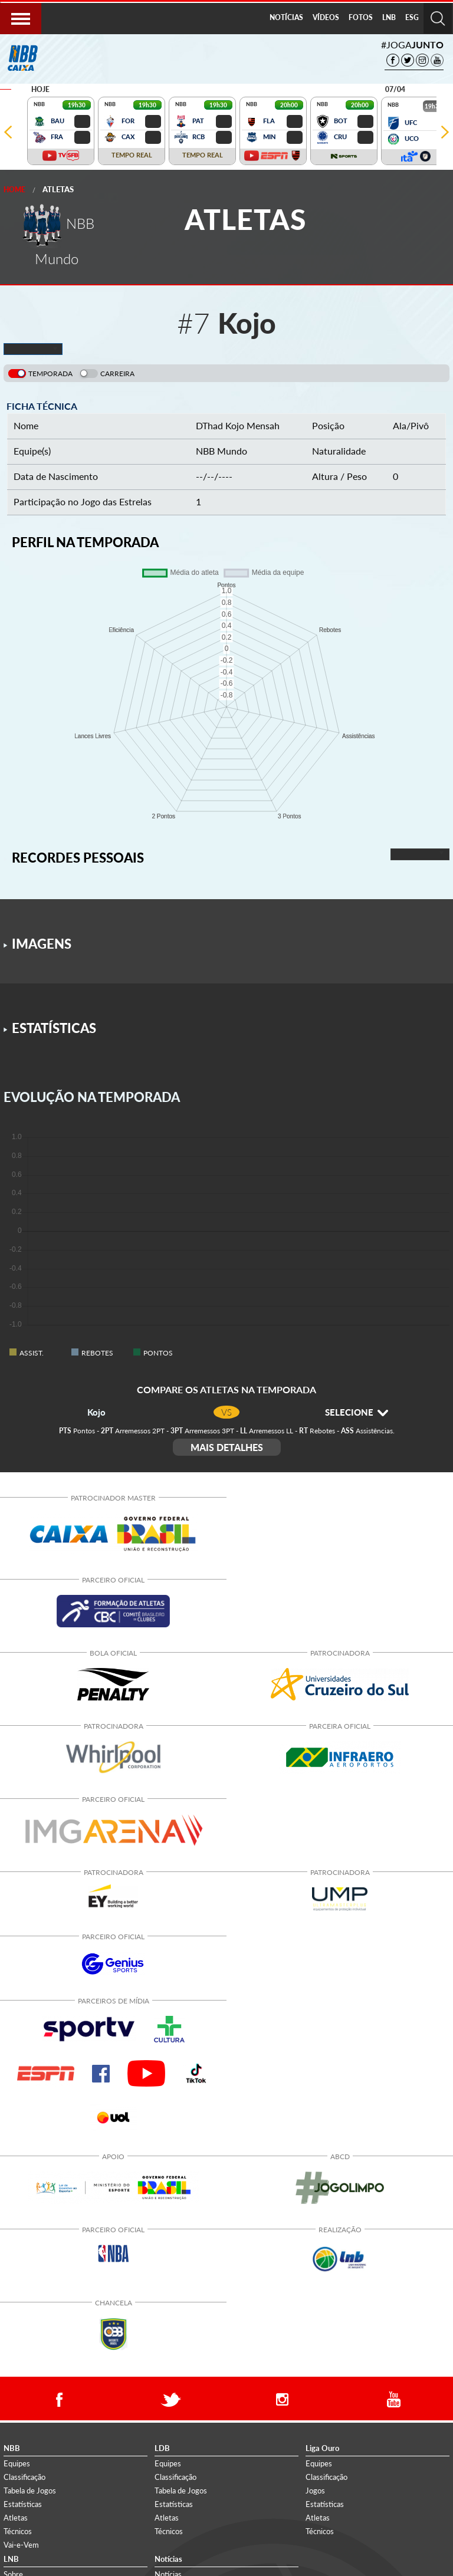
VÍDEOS (326, 17)
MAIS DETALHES (227, 1447)
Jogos (315, 2490)
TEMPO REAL (131, 155)
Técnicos (18, 2531)
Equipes (17, 2463)
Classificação (24, 2477)
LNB (389, 17)
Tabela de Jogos (30, 2490)
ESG (412, 17)
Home (14, 189)
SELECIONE (356, 1412)
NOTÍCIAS (286, 17)
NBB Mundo (221, 450)
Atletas (58, 189)
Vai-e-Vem (21, 2544)
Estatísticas (23, 2504)
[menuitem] (286, 18)
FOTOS (361, 17)
